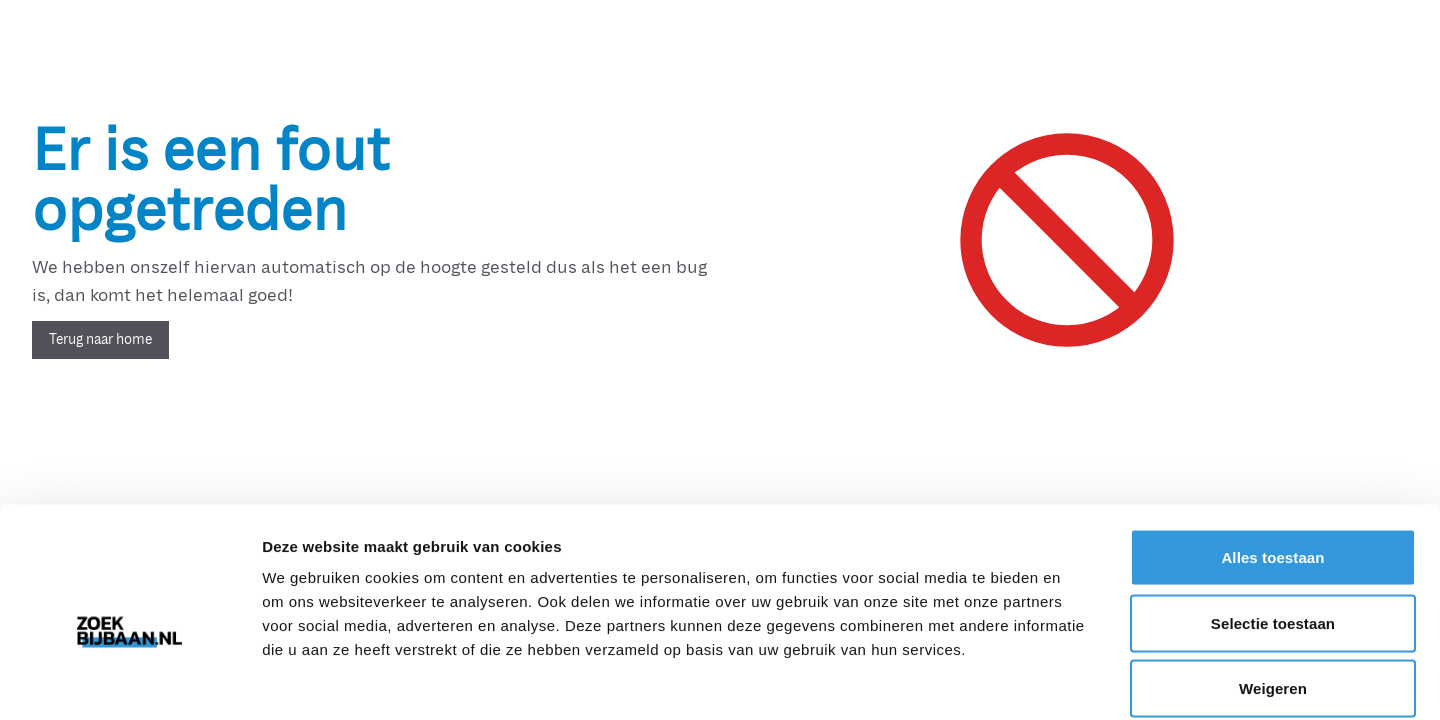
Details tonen (1080, 680)
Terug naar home (100, 339)
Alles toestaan (1272, 457)
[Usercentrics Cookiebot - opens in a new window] (129, 681)
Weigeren (1273, 588)
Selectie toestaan (1273, 523)
